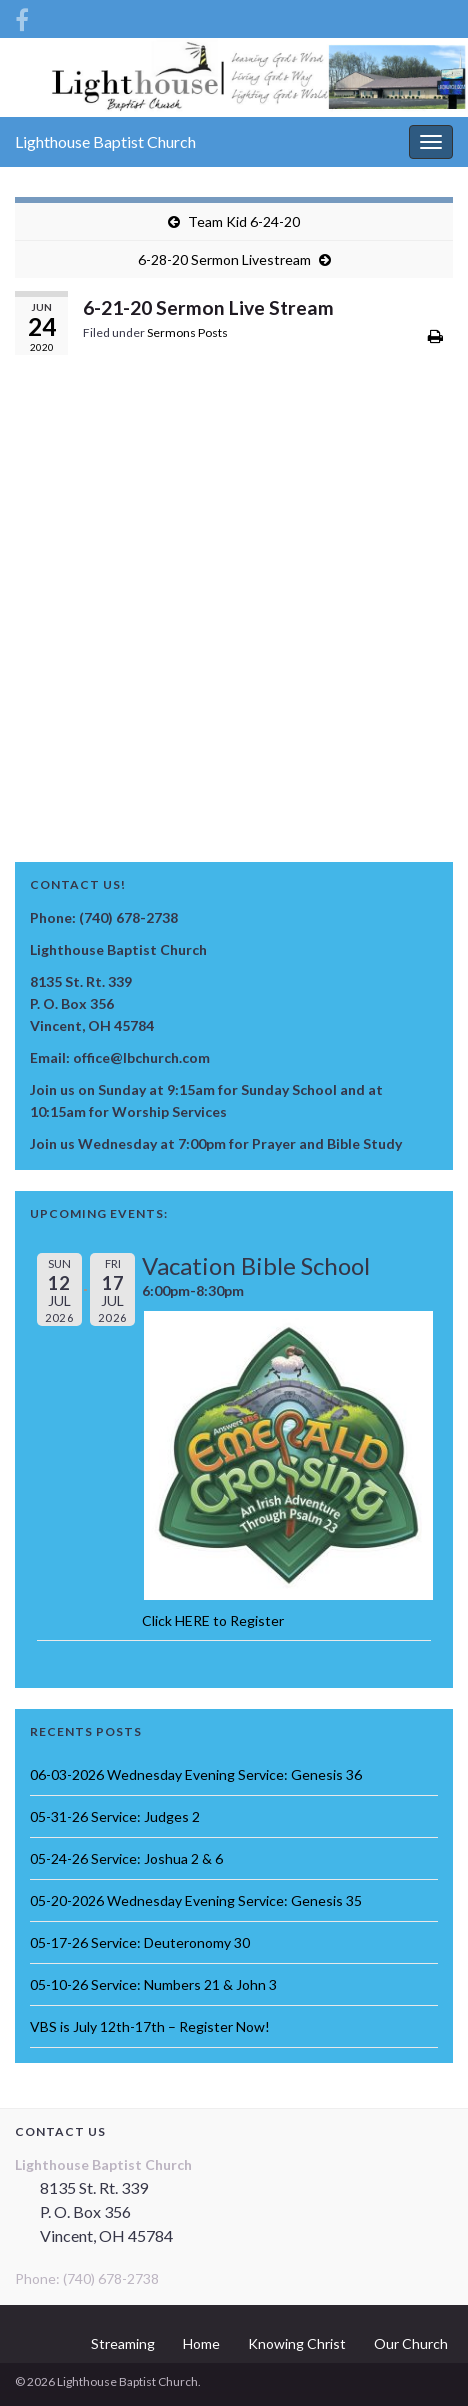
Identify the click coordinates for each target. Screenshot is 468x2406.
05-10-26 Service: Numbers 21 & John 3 (153, 1984)
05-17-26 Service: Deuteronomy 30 (140, 1942)
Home (201, 2343)
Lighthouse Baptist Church (105, 141)
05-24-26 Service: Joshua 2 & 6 (126, 1858)
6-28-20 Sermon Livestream (224, 259)
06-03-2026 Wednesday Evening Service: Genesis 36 (196, 1774)
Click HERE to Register (213, 1620)
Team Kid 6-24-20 (244, 221)
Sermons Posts (187, 332)
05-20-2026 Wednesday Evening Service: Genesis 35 (196, 1900)
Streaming (123, 2343)
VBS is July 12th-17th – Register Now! (150, 2026)
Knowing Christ (297, 2343)
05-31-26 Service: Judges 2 (115, 1816)
